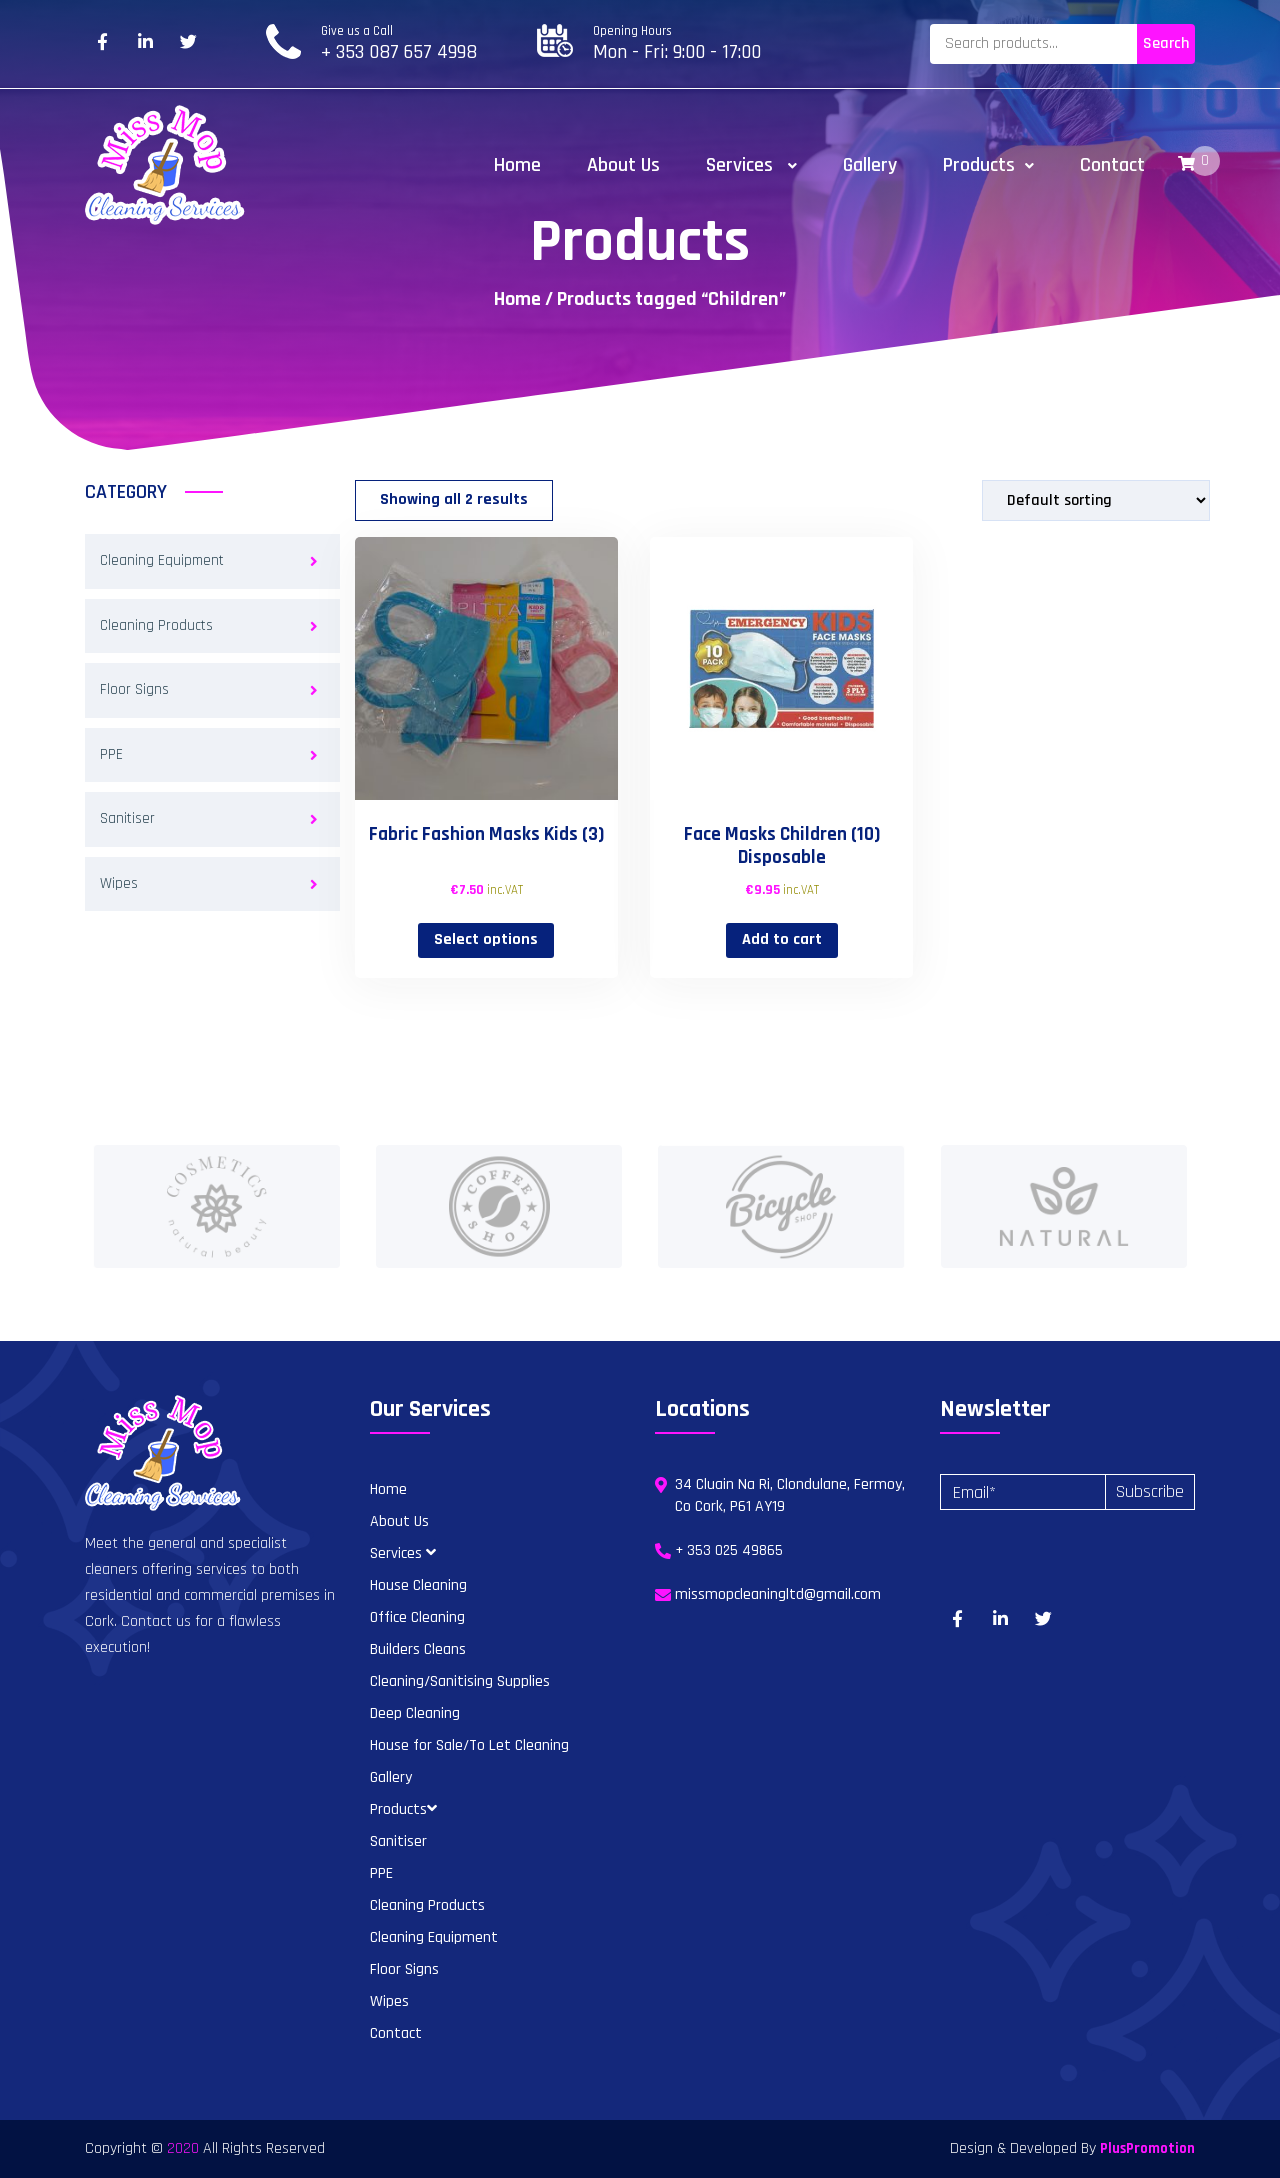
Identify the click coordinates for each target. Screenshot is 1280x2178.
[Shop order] (1096, 500)
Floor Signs (134, 689)
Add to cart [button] (782, 939)
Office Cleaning (417, 1617)
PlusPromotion (1147, 2148)
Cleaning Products (156, 625)
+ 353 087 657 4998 (399, 52)
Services (751, 165)
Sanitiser (127, 818)
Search (1166, 43)
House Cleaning (418, 1585)
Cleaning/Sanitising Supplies (460, 1681)
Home (517, 165)
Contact (1112, 165)
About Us (623, 165)
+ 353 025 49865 (729, 1550)
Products (988, 165)
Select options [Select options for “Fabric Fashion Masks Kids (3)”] (486, 939)
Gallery (870, 165)
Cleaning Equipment (162, 560)
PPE (111, 754)
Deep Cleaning (415, 1713)
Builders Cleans (418, 1649)
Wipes (119, 883)
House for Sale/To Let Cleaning (469, 1745)
